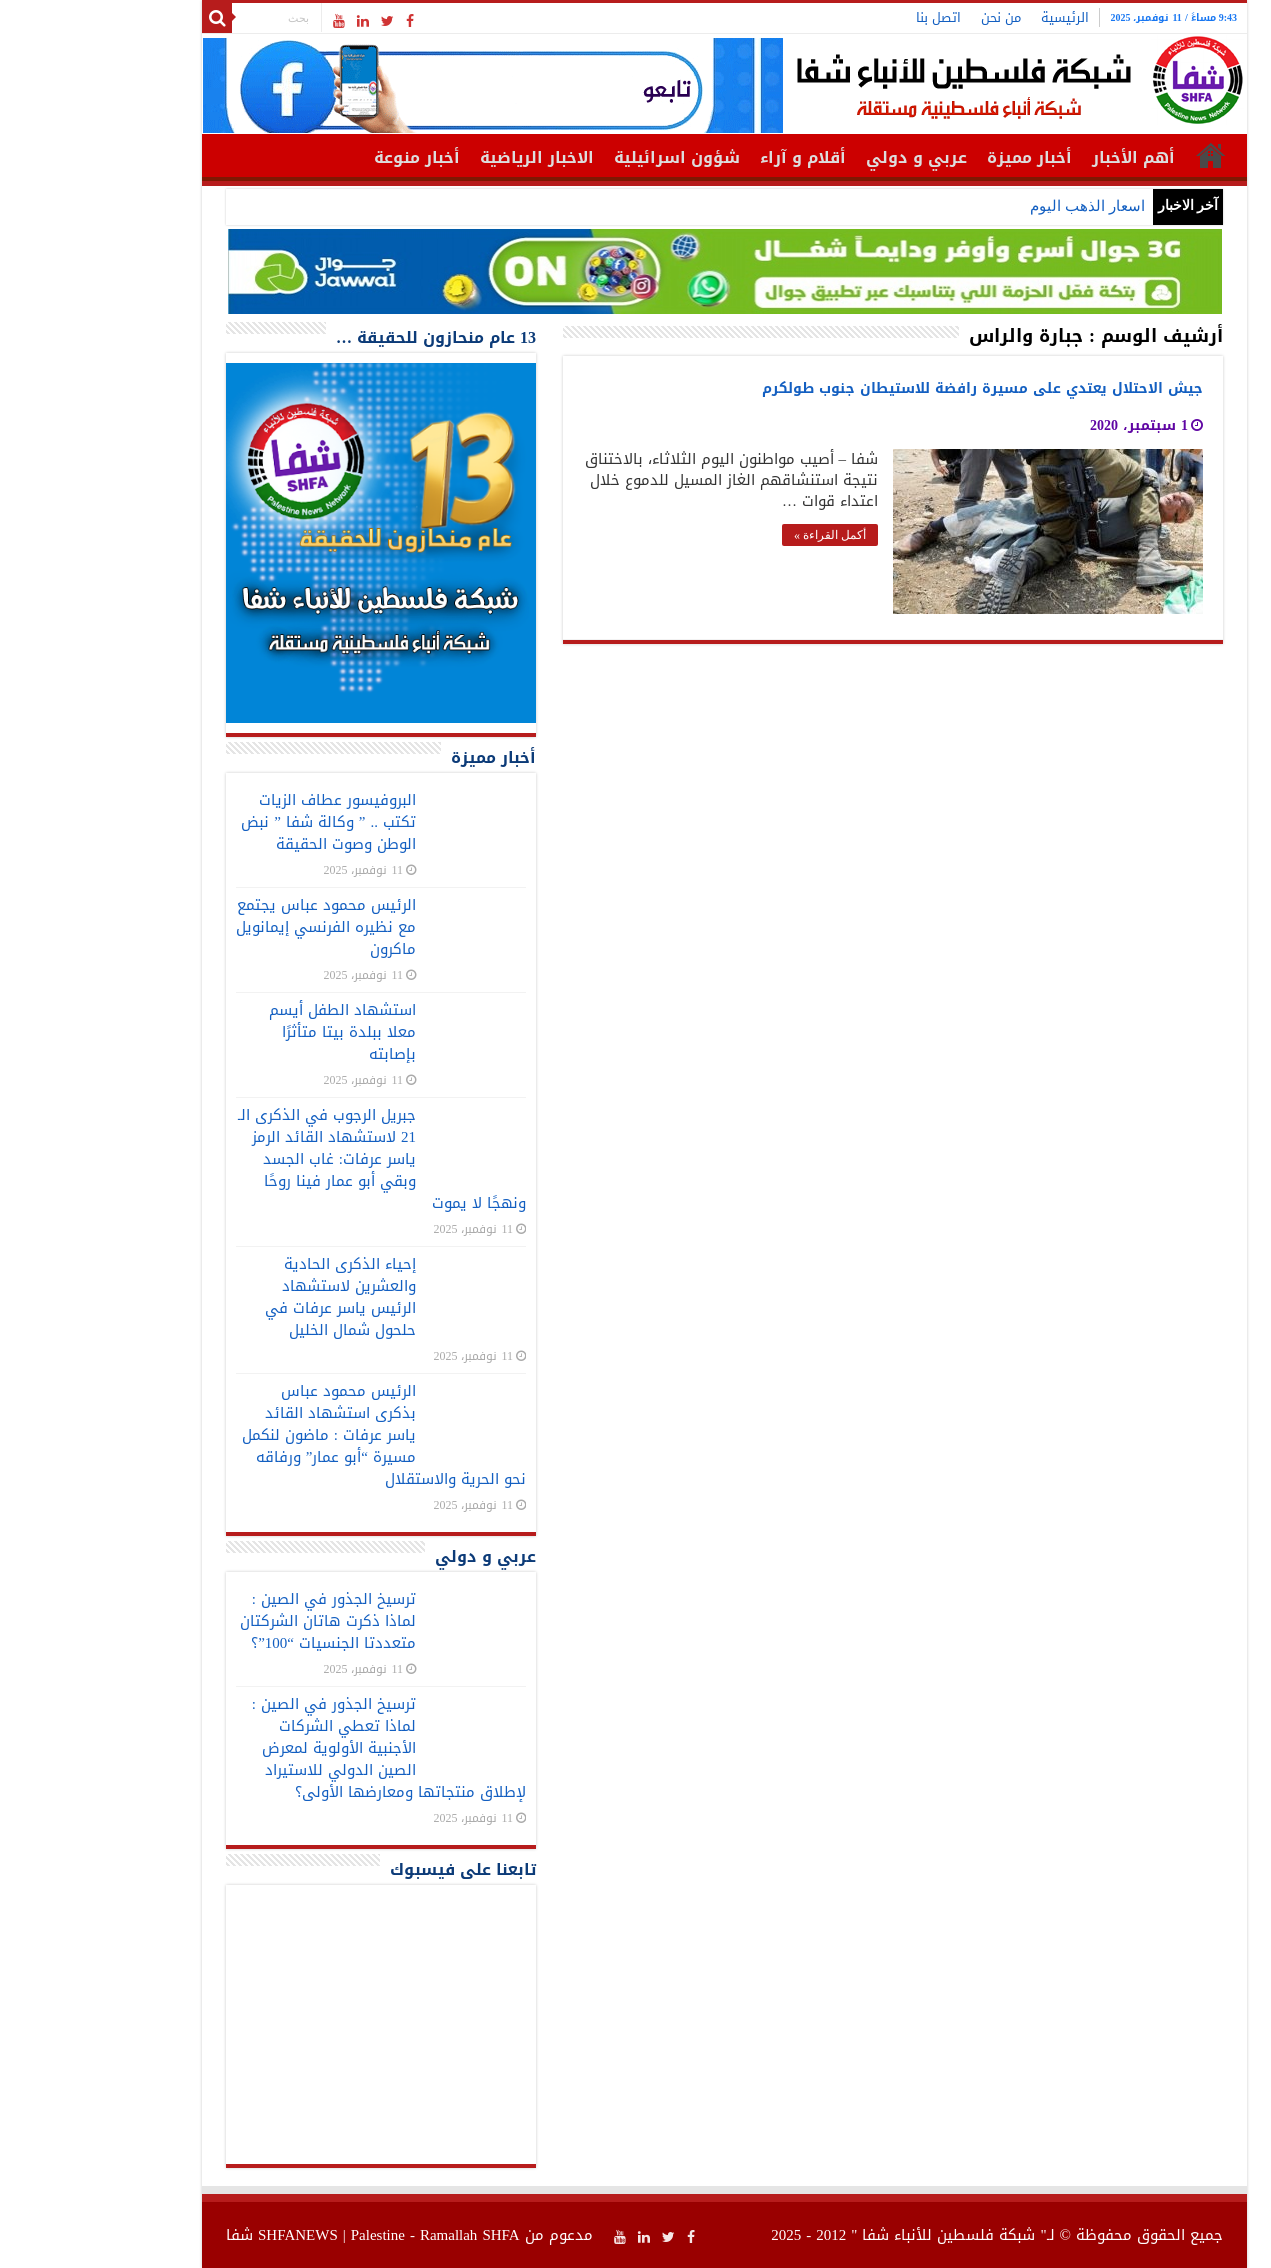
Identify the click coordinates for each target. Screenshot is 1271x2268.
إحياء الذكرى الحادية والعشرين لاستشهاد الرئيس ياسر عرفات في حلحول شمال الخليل (251, 1297)
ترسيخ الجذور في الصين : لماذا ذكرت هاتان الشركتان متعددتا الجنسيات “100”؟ (239, 1621)
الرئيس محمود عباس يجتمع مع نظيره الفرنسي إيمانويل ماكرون (237, 927)
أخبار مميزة (940, 157)
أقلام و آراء (714, 157)
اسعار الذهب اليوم (998, 206)
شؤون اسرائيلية (588, 157)
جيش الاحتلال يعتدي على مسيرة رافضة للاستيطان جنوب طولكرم (893, 388)
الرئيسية (976, 17)
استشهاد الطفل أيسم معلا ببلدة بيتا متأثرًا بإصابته (253, 1032)
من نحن (912, 17)
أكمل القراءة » (741, 535)
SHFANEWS (209, 2235)
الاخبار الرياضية (448, 157)
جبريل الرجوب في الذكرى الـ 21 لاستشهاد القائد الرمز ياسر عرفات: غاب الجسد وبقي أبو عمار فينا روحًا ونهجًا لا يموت (293, 1159)
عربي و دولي (827, 157)
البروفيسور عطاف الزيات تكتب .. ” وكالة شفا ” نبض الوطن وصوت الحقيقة (239, 822)
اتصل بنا (849, 17)
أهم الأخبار (1044, 157)
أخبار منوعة (328, 157)
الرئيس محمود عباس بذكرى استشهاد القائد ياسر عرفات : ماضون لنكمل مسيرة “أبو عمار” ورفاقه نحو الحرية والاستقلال (295, 1435)
